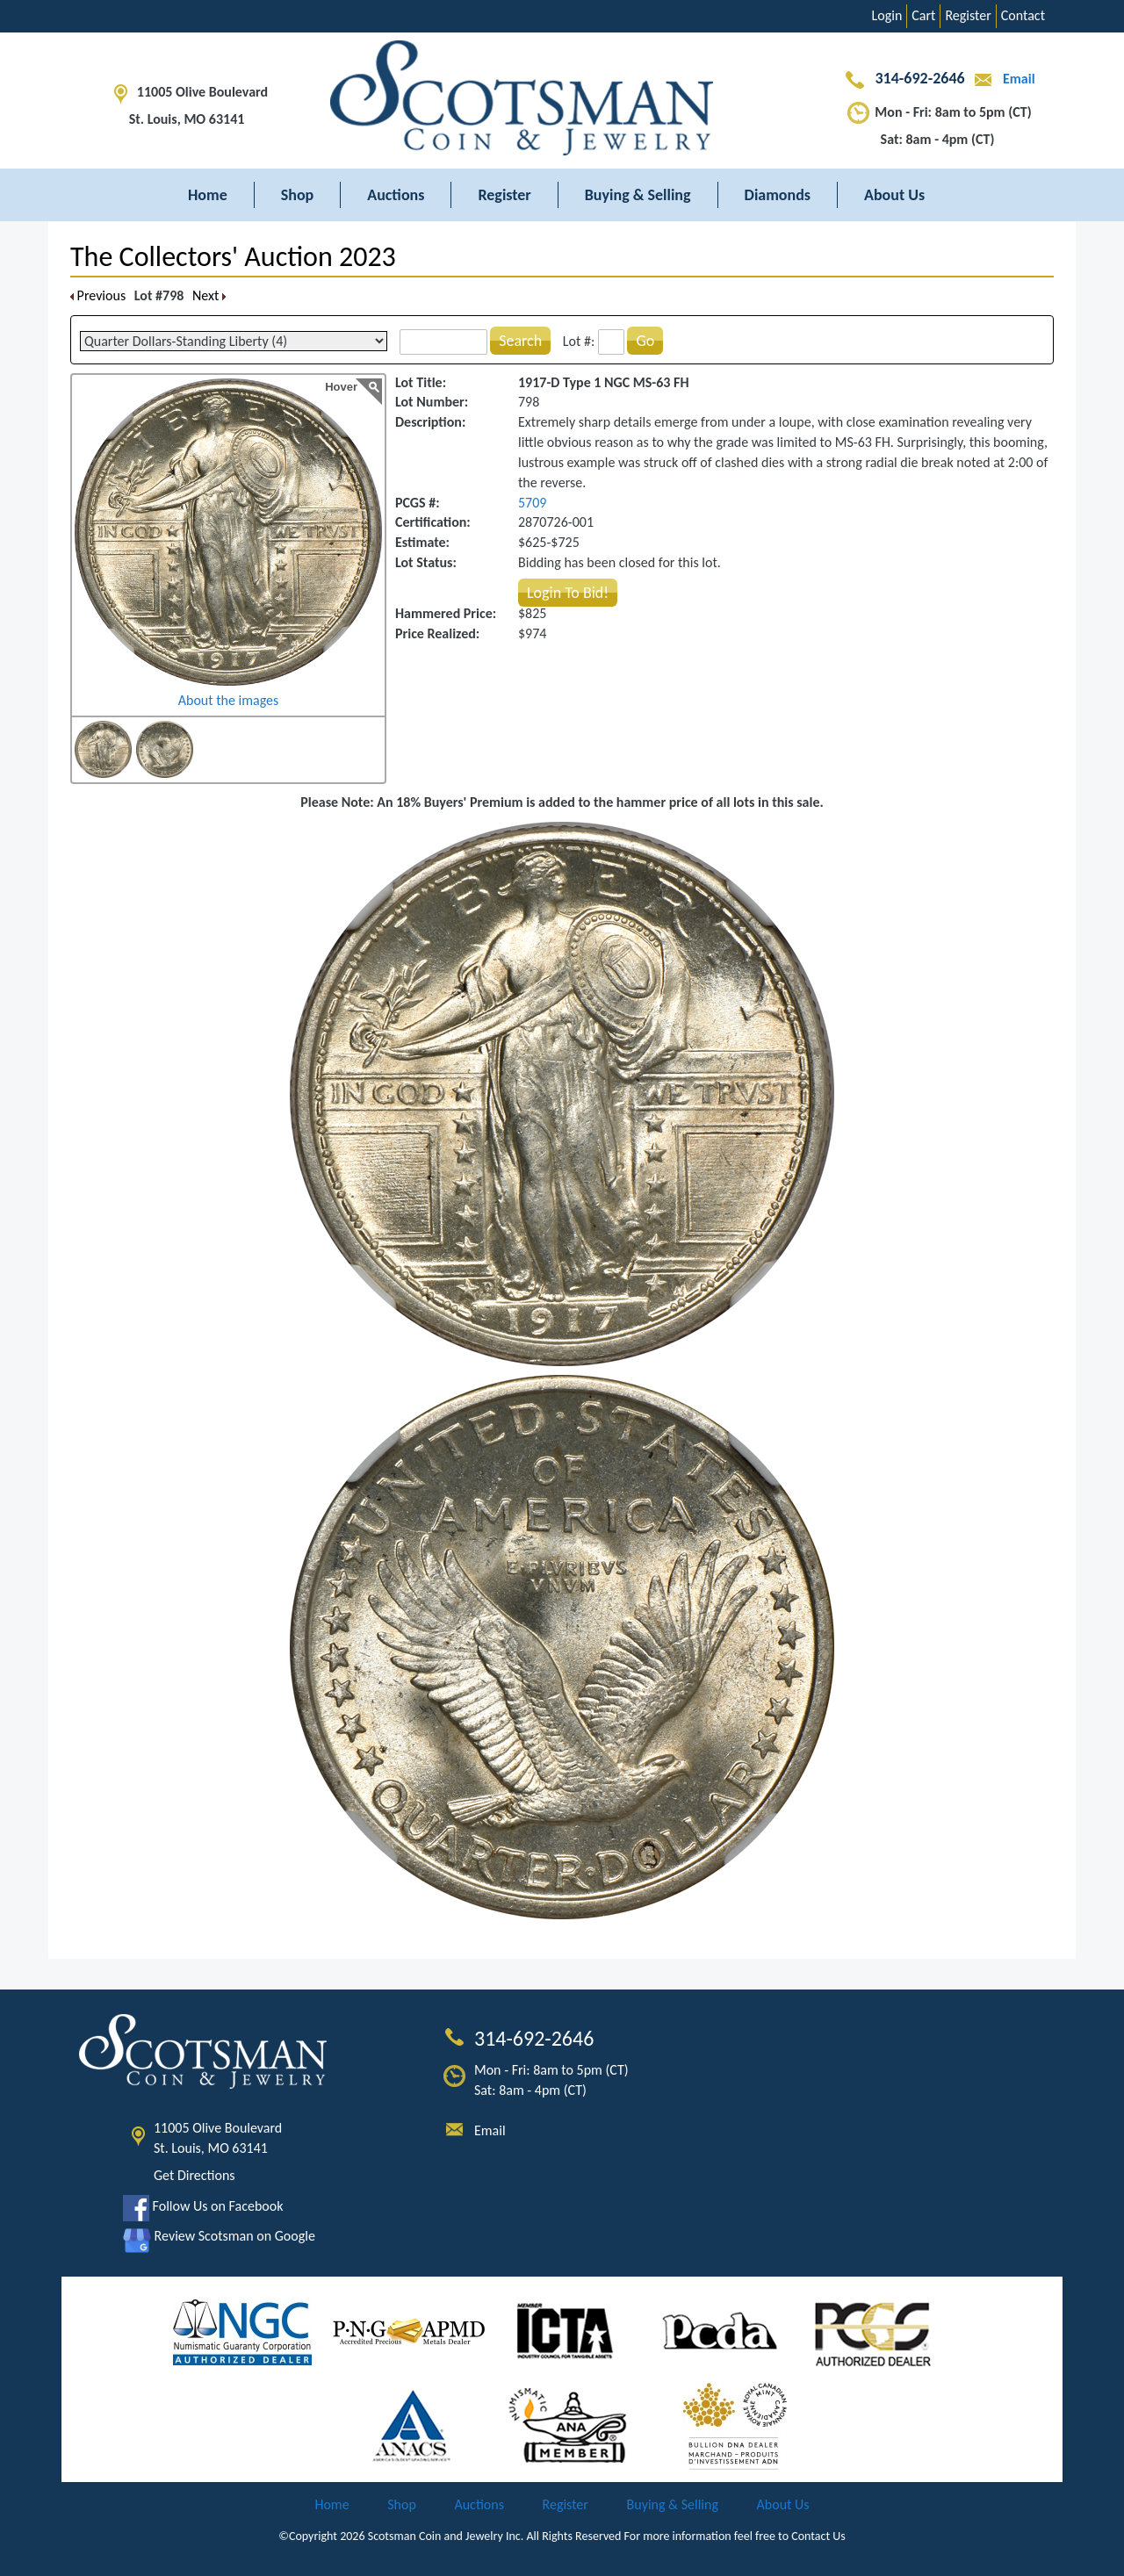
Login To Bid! (568, 592)
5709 (532, 502)
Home (207, 195)
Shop (297, 195)
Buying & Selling (638, 195)
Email (1001, 78)
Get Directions (194, 2175)
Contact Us (818, 2536)
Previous (98, 295)
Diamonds (778, 195)
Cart (923, 15)
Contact (1023, 15)
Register (968, 15)
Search (520, 340)
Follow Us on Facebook (203, 2206)
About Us (894, 195)
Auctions (395, 195)
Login (887, 15)
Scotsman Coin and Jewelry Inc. (446, 2536)
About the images (228, 700)
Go (645, 340)
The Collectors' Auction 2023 (233, 257)
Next (209, 295)
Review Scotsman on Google (219, 2235)
